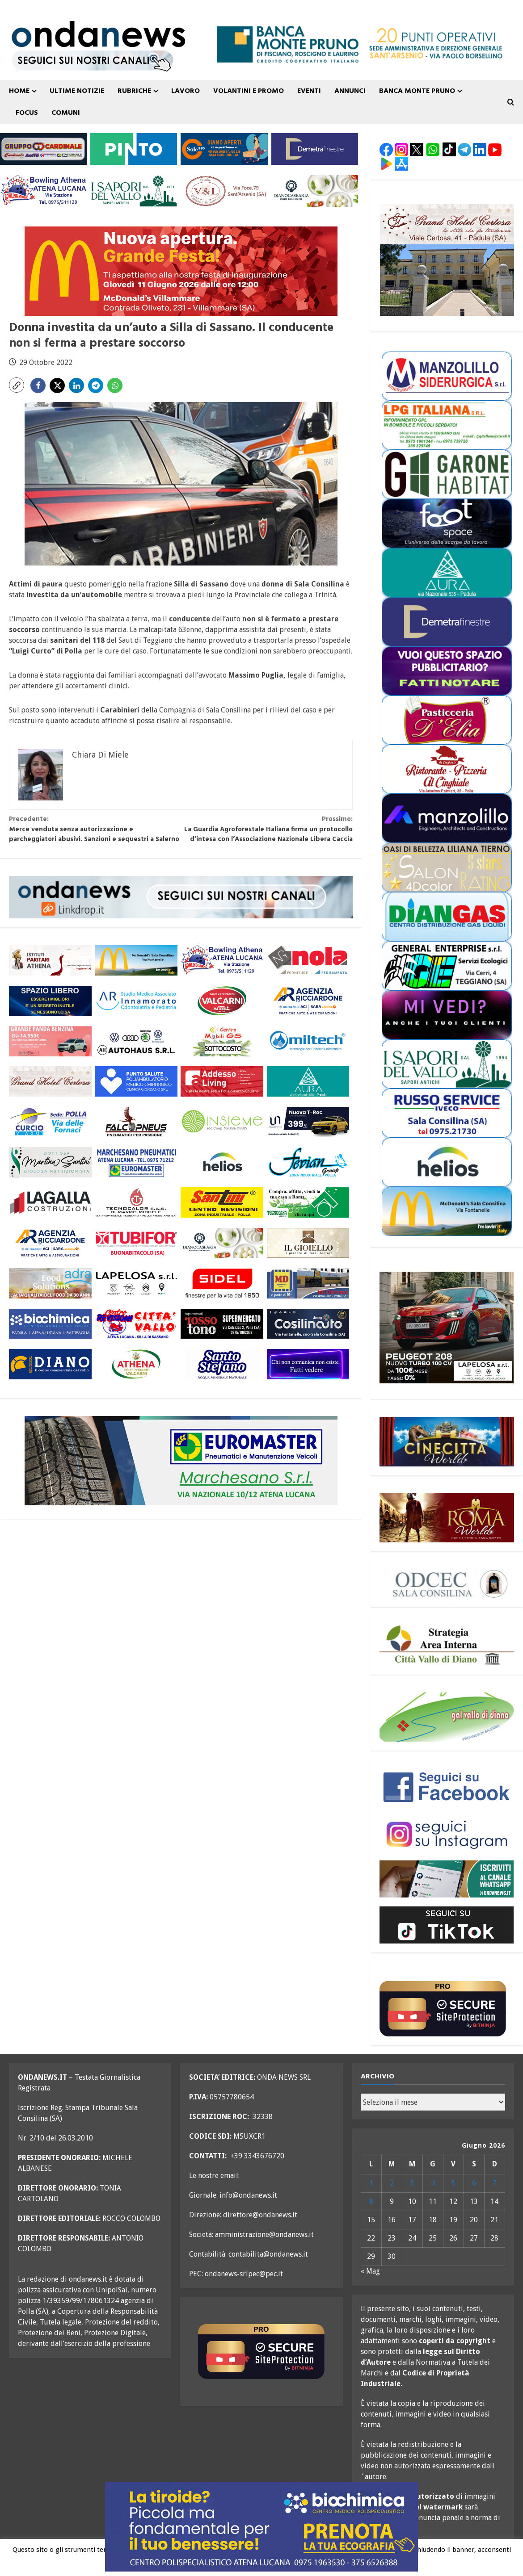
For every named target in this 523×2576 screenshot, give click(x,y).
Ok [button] (280, 2563)
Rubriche (134, 91)
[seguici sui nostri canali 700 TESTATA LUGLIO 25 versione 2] (92, 60)
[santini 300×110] (222, 1202)
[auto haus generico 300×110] (136, 1041)
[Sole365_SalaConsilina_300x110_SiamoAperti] (224, 148)
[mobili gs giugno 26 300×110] (222, 1041)
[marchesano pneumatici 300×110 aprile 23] (136, 1162)
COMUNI (65, 113)
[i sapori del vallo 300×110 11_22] (133, 190)
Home (19, 91)
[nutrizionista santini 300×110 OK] (50, 1162)
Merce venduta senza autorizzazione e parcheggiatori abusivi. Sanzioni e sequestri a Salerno (95, 829)
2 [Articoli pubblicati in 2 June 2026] (392, 2183)
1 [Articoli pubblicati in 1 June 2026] (371, 2183)
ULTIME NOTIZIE (77, 91)
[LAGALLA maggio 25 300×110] (50, 1202)
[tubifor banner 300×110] (136, 1243)
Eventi (309, 91)
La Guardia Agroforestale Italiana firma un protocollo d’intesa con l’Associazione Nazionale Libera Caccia (267, 829)
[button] (16, 385)
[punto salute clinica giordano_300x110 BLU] (136, 1081)
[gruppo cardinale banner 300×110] (43, 148)
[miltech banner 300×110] (308, 1041)
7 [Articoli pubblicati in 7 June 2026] (495, 2183)
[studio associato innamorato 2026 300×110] (136, 1000)
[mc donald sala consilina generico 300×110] (136, 960)
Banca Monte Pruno (417, 91)
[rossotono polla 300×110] (222, 1323)
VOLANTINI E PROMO (248, 91)
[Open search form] (510, 102)
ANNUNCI (350, 91)
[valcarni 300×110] (222, 1000)
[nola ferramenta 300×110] (308, 960)
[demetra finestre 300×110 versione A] (314, 148)
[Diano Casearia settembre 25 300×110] (314, 190)
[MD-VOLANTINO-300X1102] (308, 1283)
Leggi (300, 2563)
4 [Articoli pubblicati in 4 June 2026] (433, 2183)
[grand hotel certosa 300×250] (447, 260)
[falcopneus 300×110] (136, 1122)
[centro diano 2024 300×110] (50, 1364)
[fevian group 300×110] (308, 1162)
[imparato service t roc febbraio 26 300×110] (308, 1122)
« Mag (370, 2271)
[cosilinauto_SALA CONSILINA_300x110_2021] (308, 1323)
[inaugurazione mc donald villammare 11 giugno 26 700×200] (181, 270)
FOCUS (27, 113)
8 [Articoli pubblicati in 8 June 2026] (371, 2201)
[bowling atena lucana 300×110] (43, 190)
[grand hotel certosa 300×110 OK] (50, 1081)
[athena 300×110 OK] (50, 960)
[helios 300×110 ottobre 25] (222, 1162)
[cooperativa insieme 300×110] (222, 1122)
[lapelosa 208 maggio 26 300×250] (447, 1327)
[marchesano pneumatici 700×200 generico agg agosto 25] (181, 1460)
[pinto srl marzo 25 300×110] (133, 148)
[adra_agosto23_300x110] (50, 1283)
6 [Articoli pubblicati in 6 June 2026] (474, 2183)
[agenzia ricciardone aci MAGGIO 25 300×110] (308, 1000)
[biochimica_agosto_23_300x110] (50, 1323)
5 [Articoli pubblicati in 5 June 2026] (453, 2183)
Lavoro (185, 91)
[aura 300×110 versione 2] (308, 1081)
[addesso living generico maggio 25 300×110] (222, 1081)
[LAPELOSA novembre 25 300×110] (136, 1283)
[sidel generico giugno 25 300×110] (222, 1283)
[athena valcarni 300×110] (136, 1364)
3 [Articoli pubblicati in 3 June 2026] (412, 2183)
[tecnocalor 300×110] (136, 1202)
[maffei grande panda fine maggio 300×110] (50, 1041)
